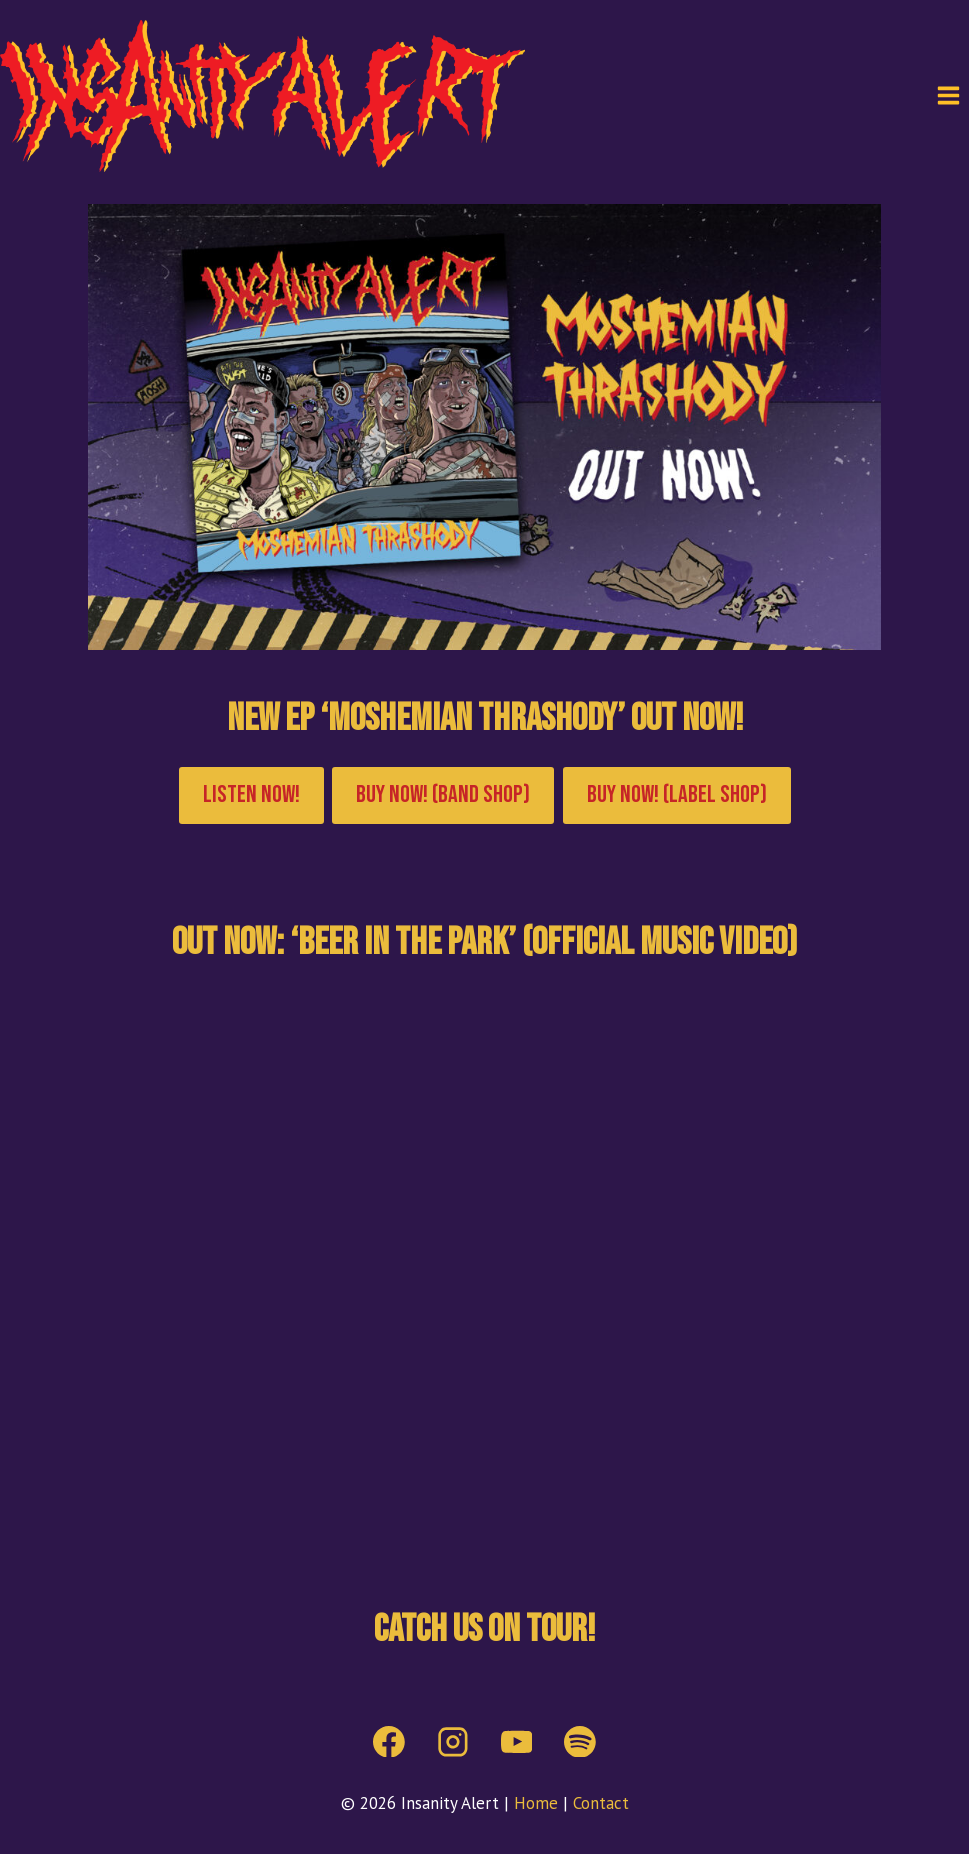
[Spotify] (581, 1742)
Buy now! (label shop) (677, 794)
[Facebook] (389, 1742)
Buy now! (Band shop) (443, 794)
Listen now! (251, 794)
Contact (601, 1803)
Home (536, 1803)
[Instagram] (453, 1742)
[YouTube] (517, 1742)
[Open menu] (948, 96)
